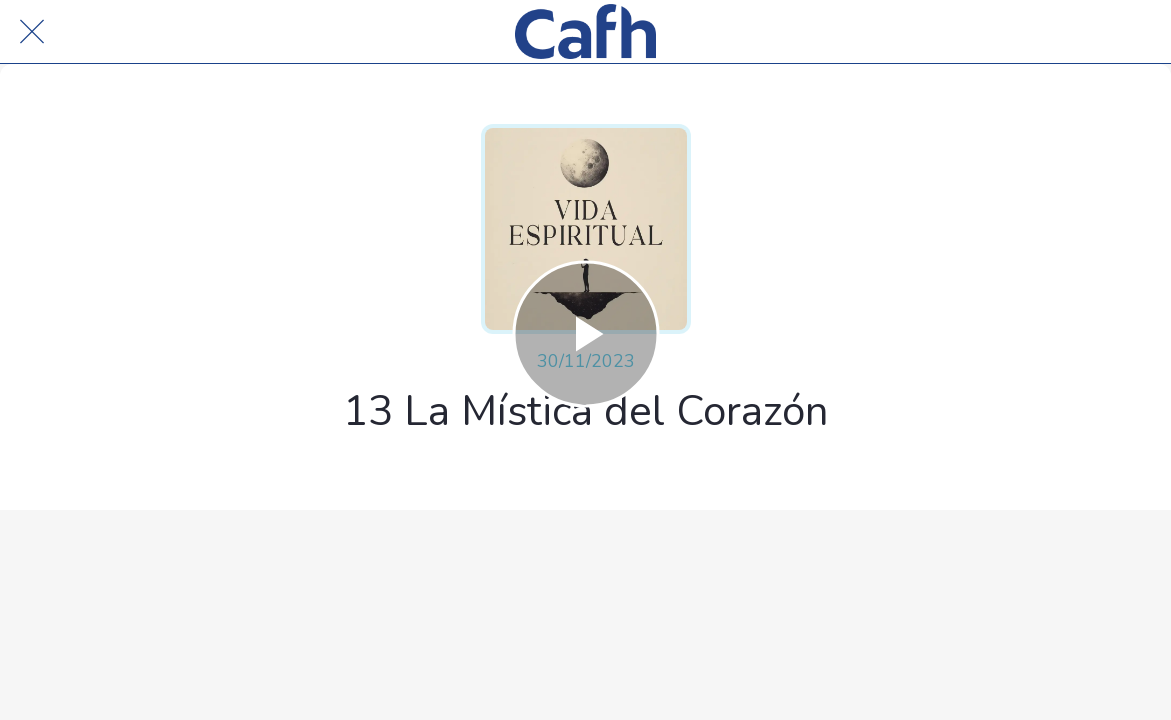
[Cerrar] (32, 32)
